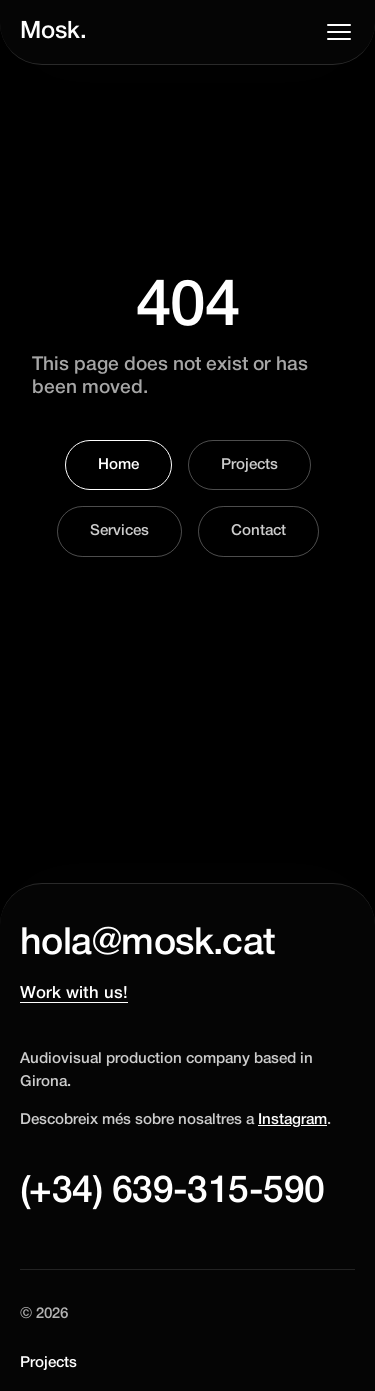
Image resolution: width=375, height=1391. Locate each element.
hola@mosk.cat (147, 944)
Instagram (292, 1120)
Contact (258, 531)
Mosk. (53, 32)
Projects (249, 465)
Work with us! (74, 993)
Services (119, 531)
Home (118, 465)
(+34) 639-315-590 (172, 1192)
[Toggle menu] (339, 32)
